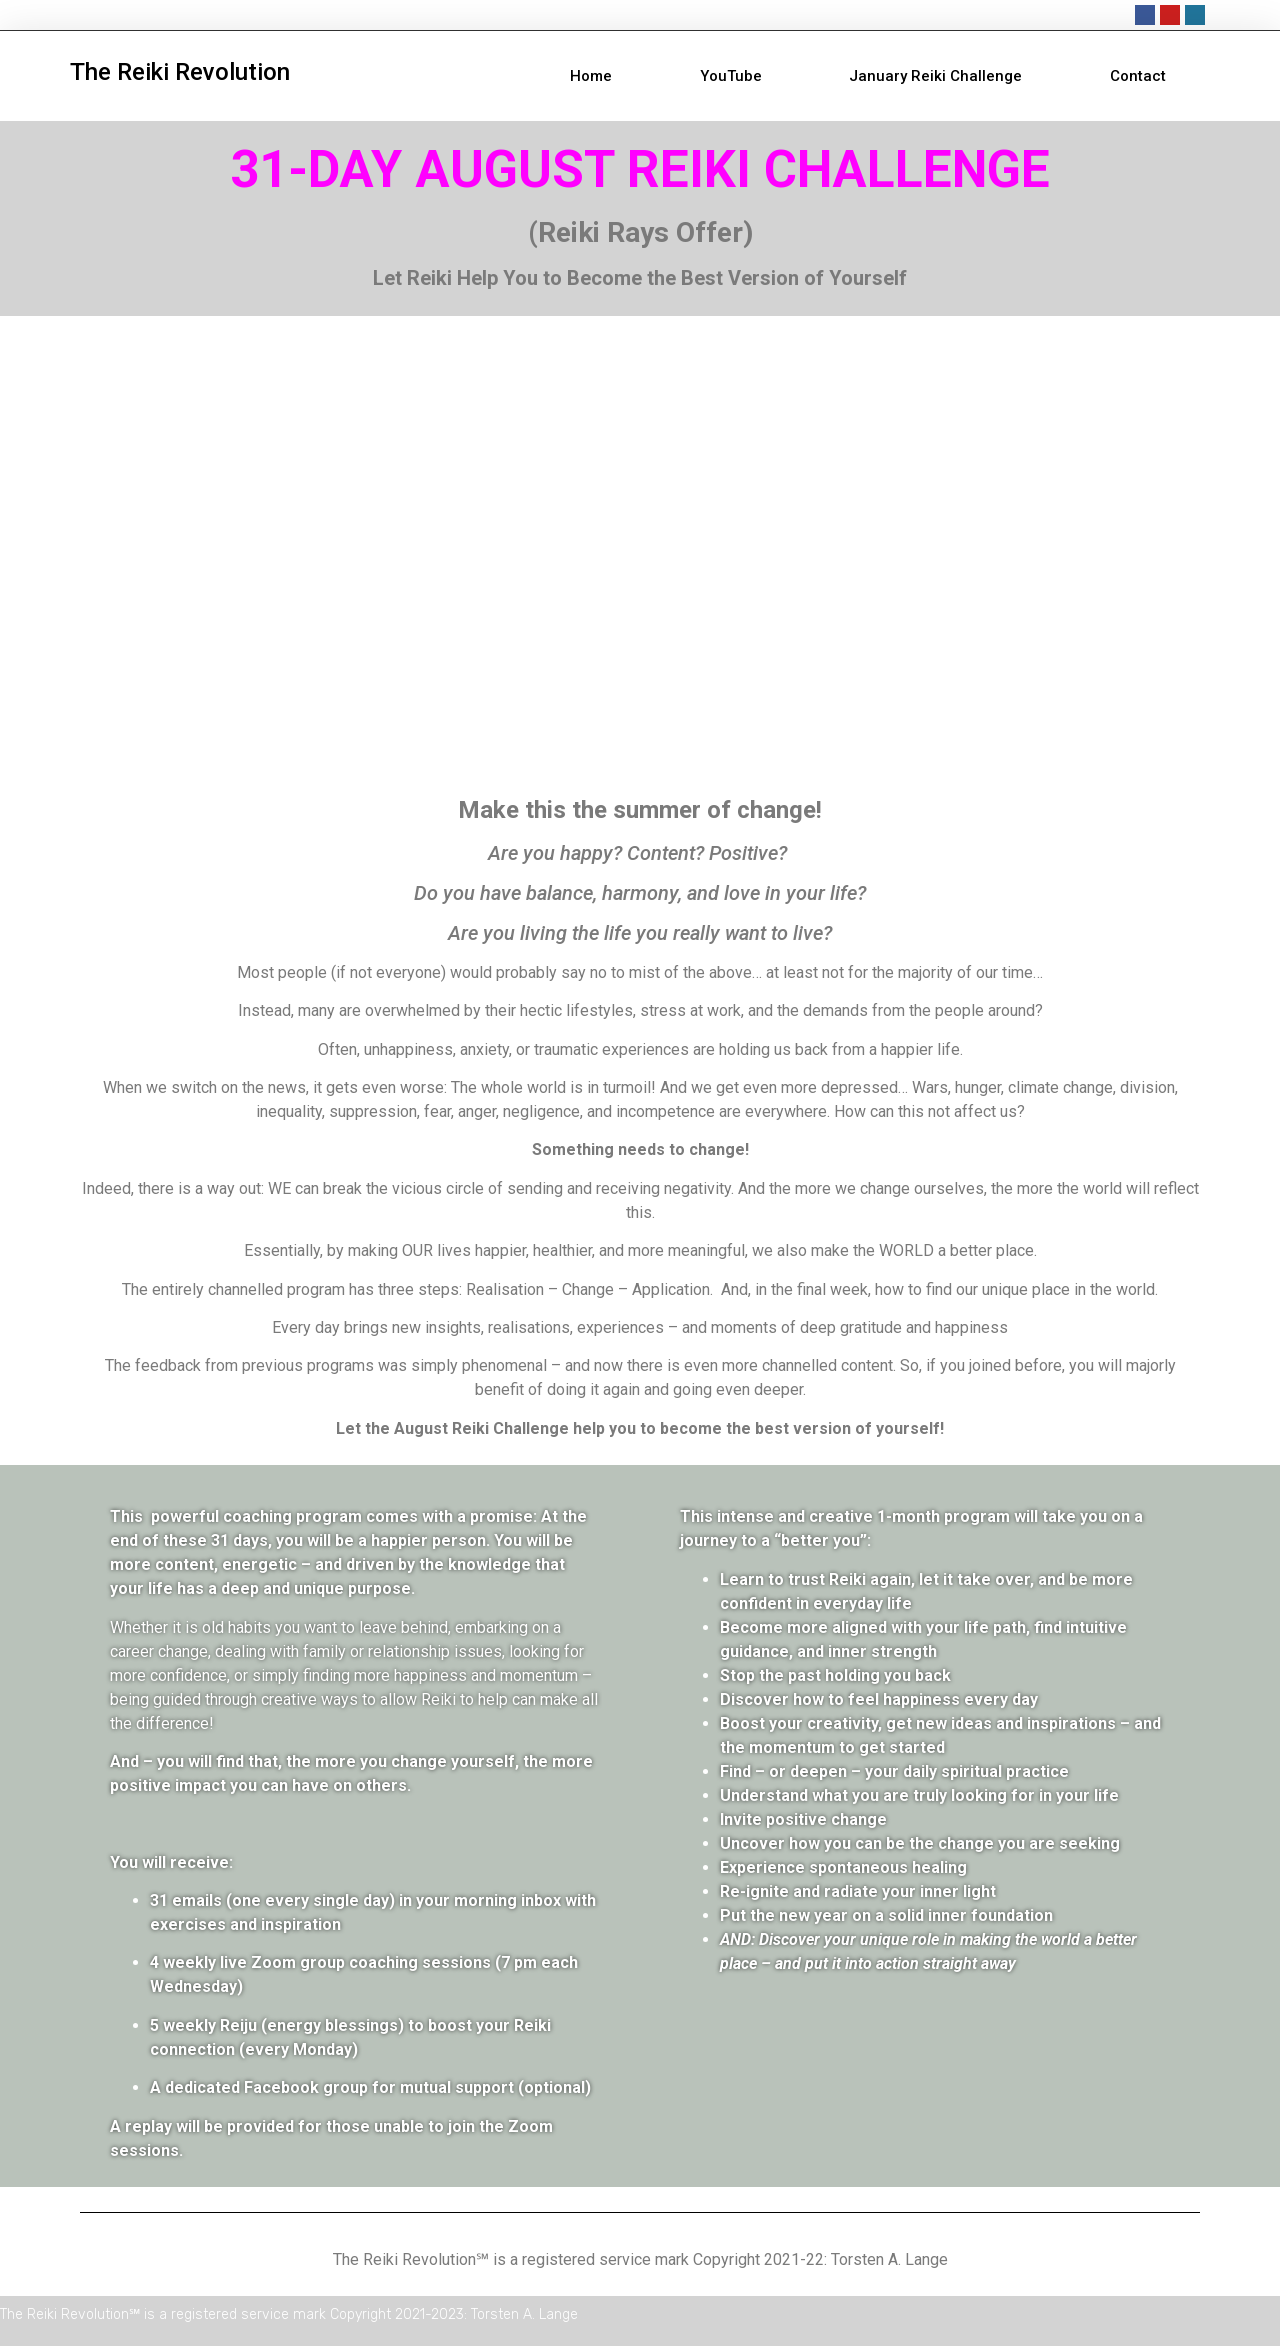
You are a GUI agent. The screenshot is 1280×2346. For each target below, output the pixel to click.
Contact (1138, 76)
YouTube (731, 76)
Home (591, 76)
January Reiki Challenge (935, 76)
